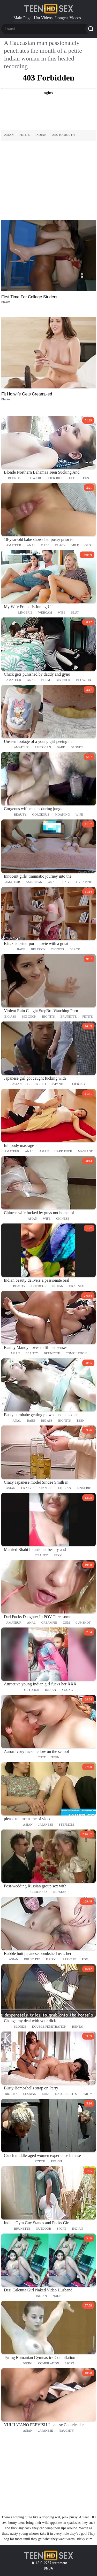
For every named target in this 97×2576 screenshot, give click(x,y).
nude (57, 2296)
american (42, 747)
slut (75, 612)
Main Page (22, 18)
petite (24, 135)
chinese (62, 1218)
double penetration (49, 2026)
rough (56, 2161)
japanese (58, 1084)
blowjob (33, 478)
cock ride (55, 478)
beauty (20, 814)
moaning (62, 814)
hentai (77, 2026)
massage (85, 1151)
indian (41, 135)
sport (61, 2228)
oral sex (76, 1286)
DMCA (48, 2568)
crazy (26, 1488)
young (67, 1690)
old (72, 478)
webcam (45, 612)
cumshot (83, 1622)
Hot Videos (43, 18)
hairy (51, 1959)
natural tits (66, 2094)
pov (85, 1959)
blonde (14, 478)
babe (45, 545)
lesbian (64, 1488)
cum (66, 1622)
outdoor (39, 1286)
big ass (10, 1016)
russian (59, 1892)
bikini (27, 2363)
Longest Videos (68, 18)
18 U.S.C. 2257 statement (48, 2563)
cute (42, 1757)
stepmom (66, 1824)
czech (40, 2161)
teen (85, 478)
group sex (39, 1892)
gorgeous (40, 814)
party (87, 2094)
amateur (13, 545)
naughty (66, 2430)
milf (75, 545)
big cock (63, 680)
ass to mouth (63, 135)
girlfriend (36, 1084)
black (60, 545)
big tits (57, 949)
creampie (84, 882)
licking (78, 1084)
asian (9, 135)
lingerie (25, 612)
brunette (69, 1016)
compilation (76, 1353)
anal (31, 545)
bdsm (45, 680)
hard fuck (63, 1151)
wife (61, 612)
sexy (58, 1555)
